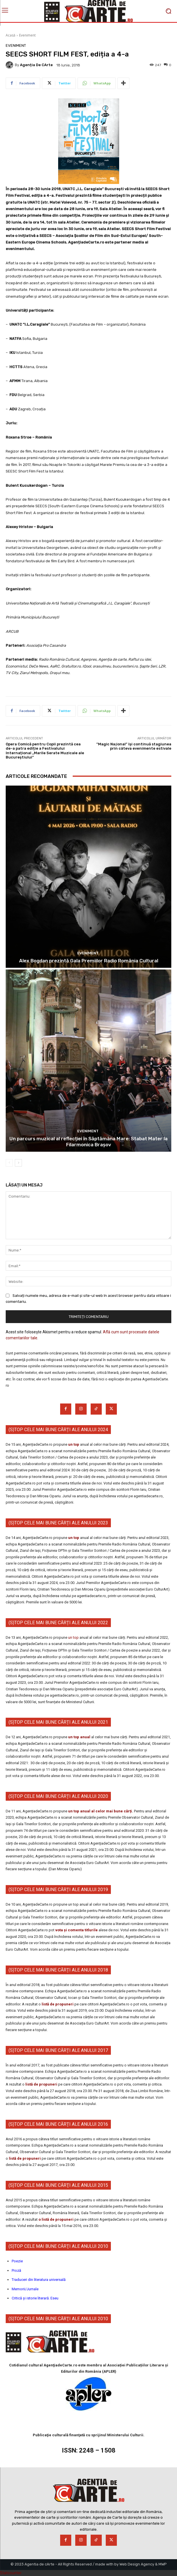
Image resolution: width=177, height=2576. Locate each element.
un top (73, 1444)
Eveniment (27, 35)
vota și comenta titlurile (76, 1930)
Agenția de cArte (36, 65)
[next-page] (18, 1163)
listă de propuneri (57, 2004)
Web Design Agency (136, 2564)
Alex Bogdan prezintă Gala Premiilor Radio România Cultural (88, 961)
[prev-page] (9, 1163)
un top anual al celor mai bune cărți (100, 1811)
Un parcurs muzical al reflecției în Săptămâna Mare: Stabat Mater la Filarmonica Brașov (88, 1141)
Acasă (10, 35)
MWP (162, 2564)
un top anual (79, 1737)
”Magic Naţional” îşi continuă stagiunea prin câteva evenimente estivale (133, 746)
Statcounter (11, 2573)
